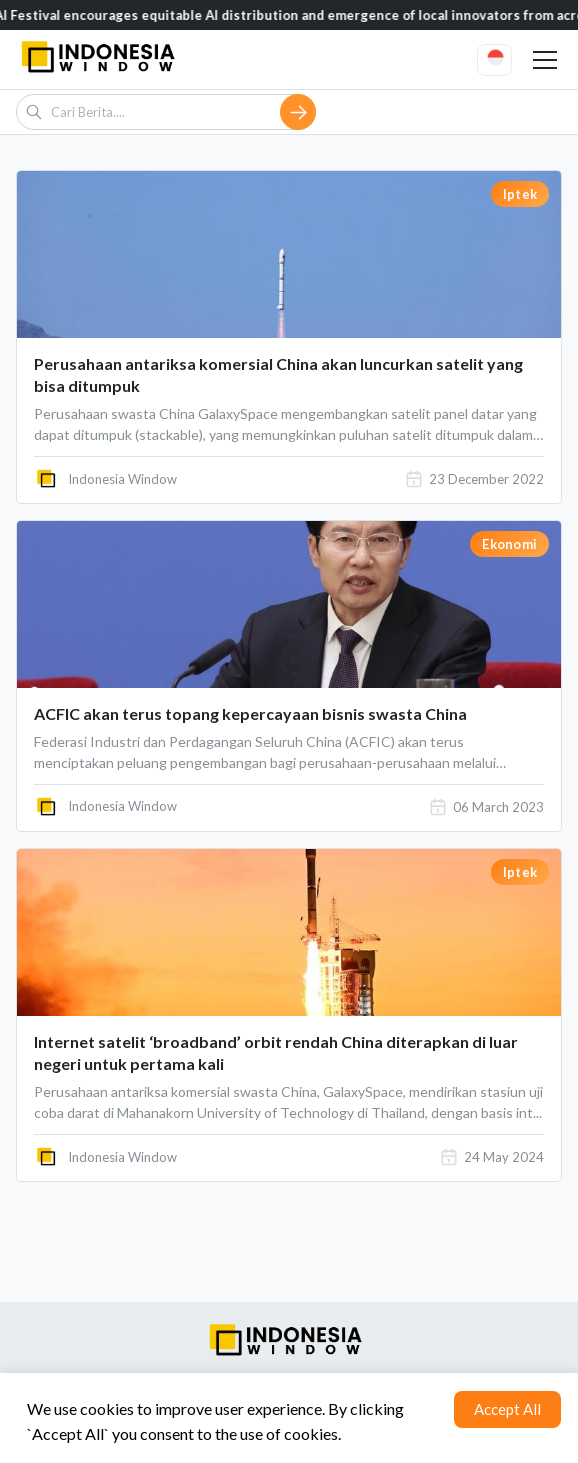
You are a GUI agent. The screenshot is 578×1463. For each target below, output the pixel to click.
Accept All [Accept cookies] (507, 1409)
